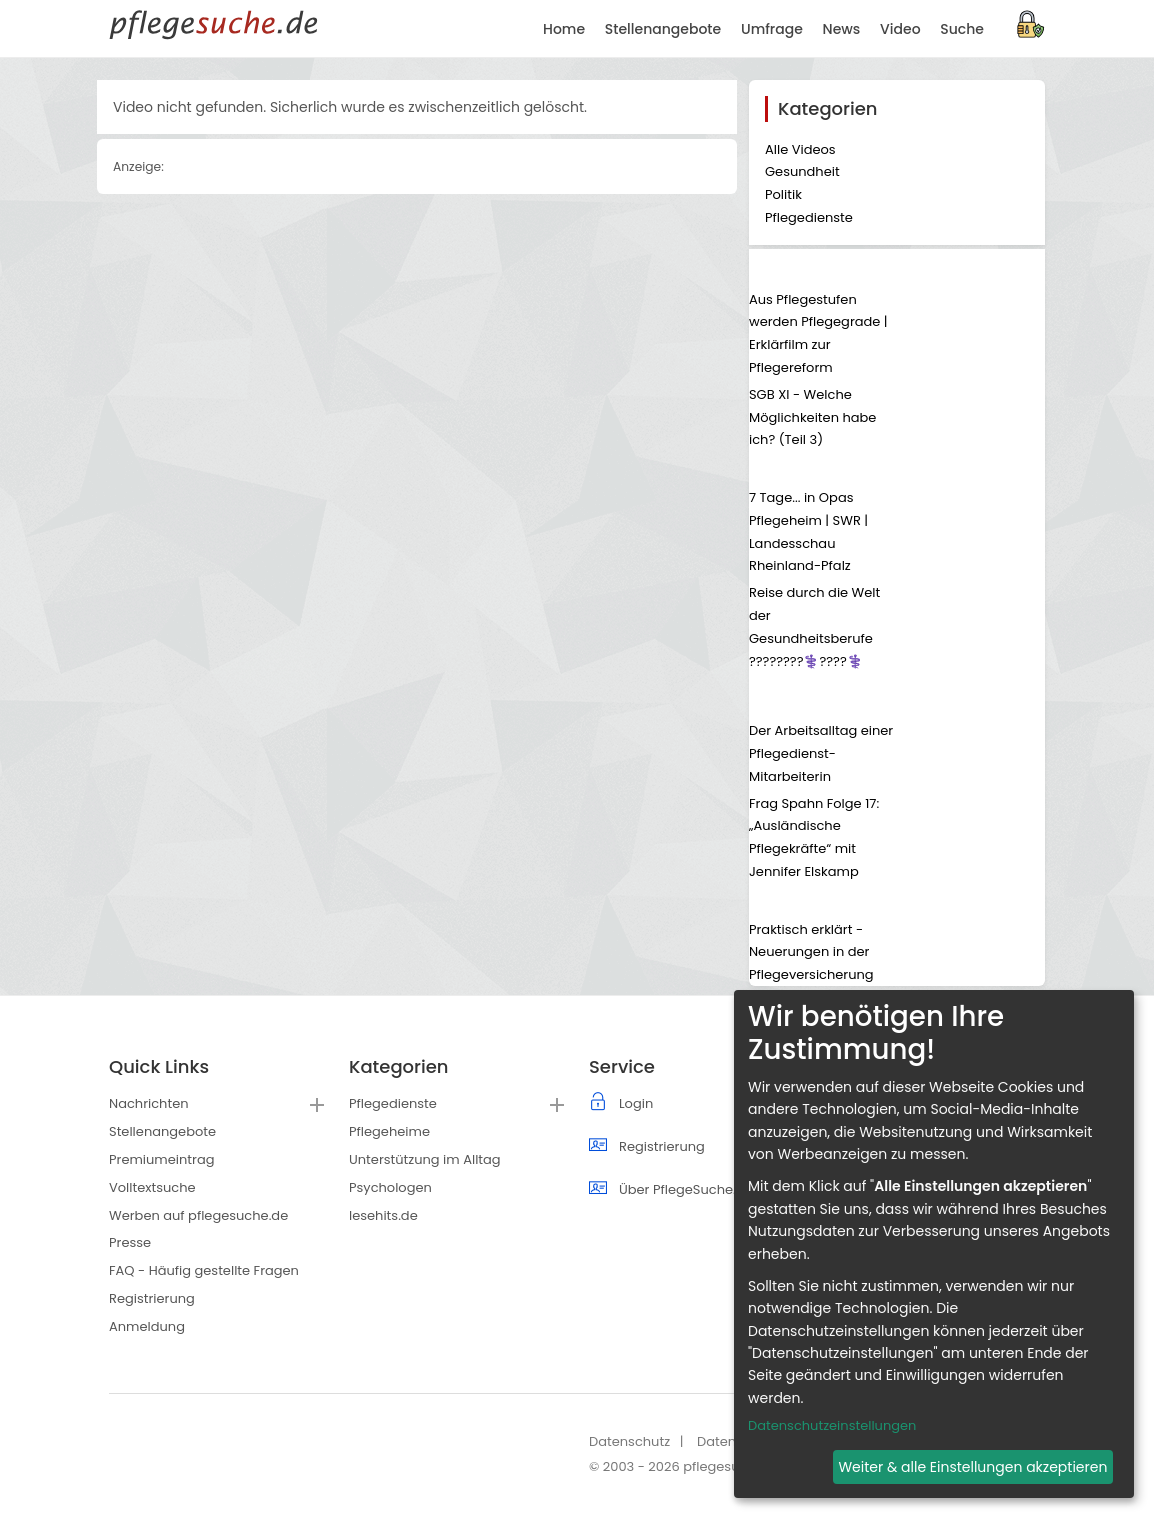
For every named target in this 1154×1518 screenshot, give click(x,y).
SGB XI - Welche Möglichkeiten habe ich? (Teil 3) (812, 417)
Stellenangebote (162, 1131)
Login (636, 1103)
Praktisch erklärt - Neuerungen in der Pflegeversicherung (811, 952)
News (842, 29)
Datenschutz (629, 1441)
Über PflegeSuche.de (686, 1189)
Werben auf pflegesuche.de (198, 1215)
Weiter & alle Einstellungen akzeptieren (972, 1467)
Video (900, 29)
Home (564, 29)
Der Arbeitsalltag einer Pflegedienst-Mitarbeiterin (821, 753)
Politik (783, 194)
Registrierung (152, 1298)
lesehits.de (383, 1215)
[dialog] (934, 1244)
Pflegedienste (809, 217)
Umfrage (772, 29)
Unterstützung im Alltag (425, 1159)
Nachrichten (149, 1103)
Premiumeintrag (161, 1159)
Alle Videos (800, 149)
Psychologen (390, 1187)
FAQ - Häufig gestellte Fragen (204, 1270)
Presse (130, 1242)
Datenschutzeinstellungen (832, 1425)
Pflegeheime (389, 1131)
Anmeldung (147, 1326)
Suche (962, 29)
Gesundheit (802, 171)
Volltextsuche (152, 1187)
